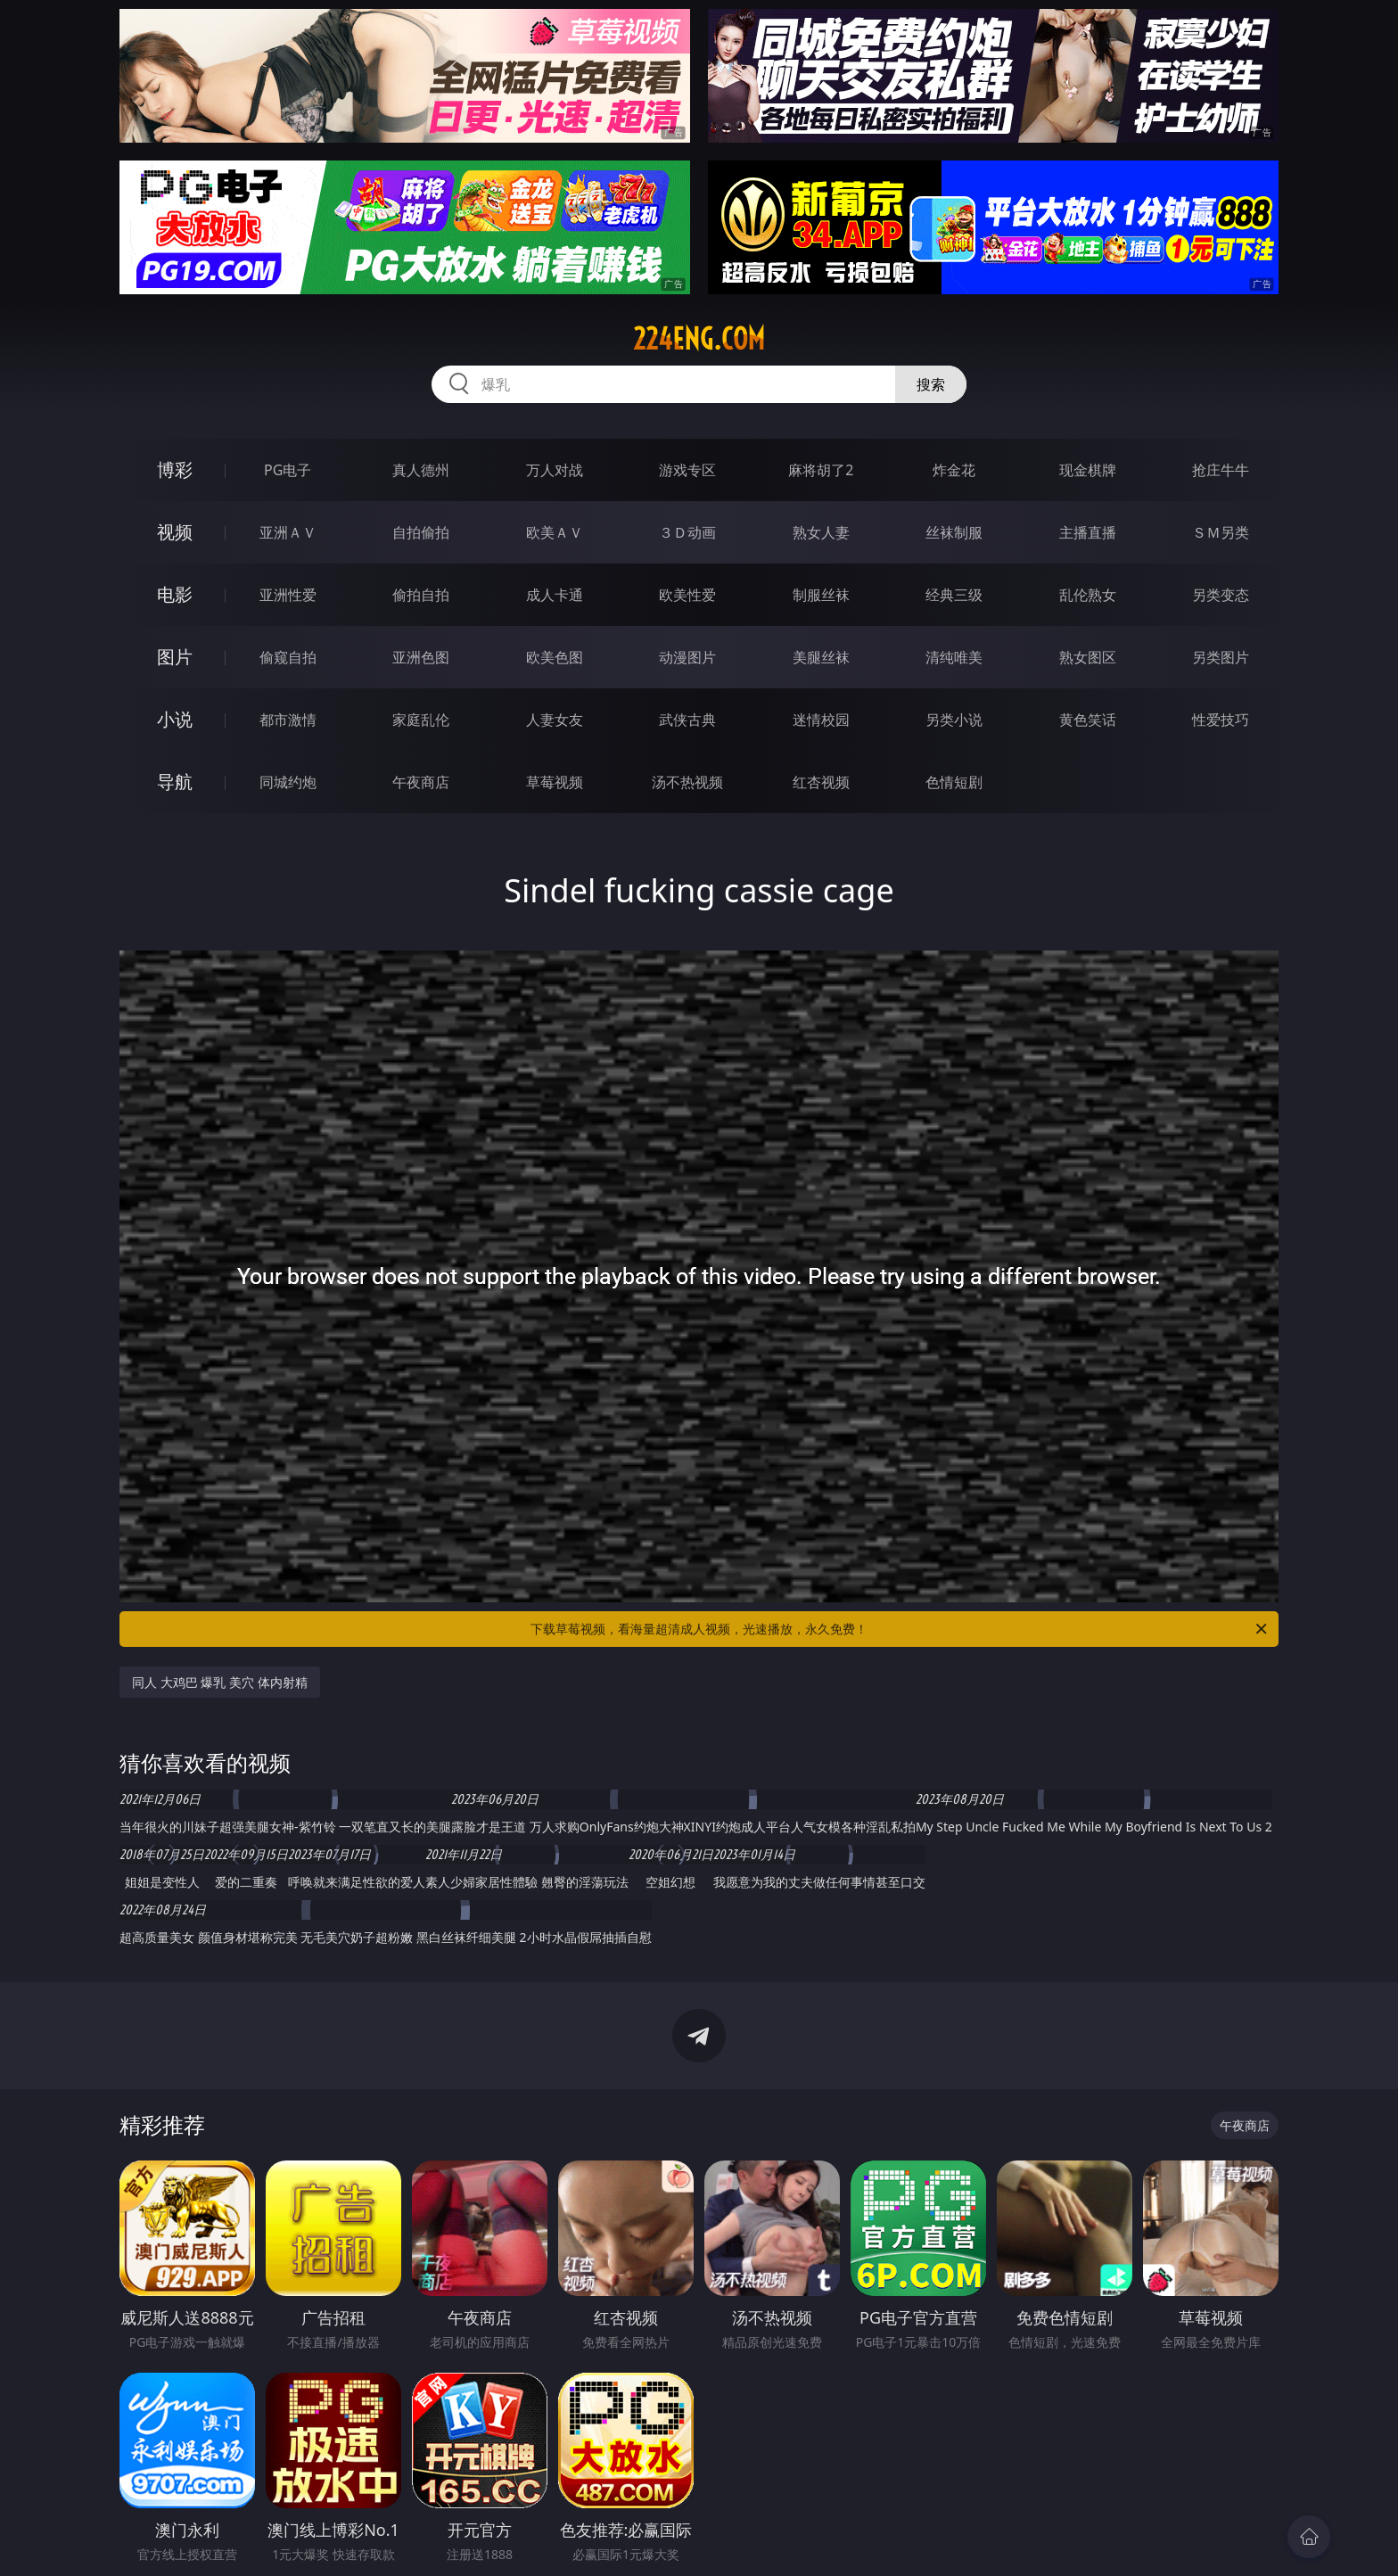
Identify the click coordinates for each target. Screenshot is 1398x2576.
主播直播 (1087, 532)
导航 (175, 782)
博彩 (175, 469)
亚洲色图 (420, 657)
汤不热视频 (687, 782)
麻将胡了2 (820, 470)
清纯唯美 (954, 657)
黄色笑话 (1087, 719)
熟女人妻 (821, 532)
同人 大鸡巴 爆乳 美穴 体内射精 (220, 1682)
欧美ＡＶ (554, 532)
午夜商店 (420, 782)
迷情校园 (821, 719)
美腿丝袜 (821, 657)
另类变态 (1220, 595)
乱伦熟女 (1087, 595)
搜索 (931, 384)
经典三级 (954, 595)
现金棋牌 (1087, 470)
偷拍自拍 (420, 595)
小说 (175, 719)
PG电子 (287, 470)
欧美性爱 (687, 595)
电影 (175, 594)
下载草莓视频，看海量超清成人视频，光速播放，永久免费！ (900, 1629)
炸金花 (954, 470)
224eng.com (699, 339)
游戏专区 (687, 470)
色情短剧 (954, 782)
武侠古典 (687, 719)
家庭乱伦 (420, 719)
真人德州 (420, 470)
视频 (175, 532)
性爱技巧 (1220, 719)
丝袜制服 (954, 532)
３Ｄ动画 (687, 532)
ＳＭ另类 (1220, 532)
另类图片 (1220, 657)
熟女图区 (1087, 657)
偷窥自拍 (288, 657)
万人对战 (554, 470)
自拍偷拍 (420, 532)
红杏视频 (821, 782)
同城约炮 (288, 782)
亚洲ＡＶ (288, 532)
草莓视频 (554, 782)
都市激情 (288, 719)
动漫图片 (687, 657)
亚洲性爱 (288, 595)
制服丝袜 (821, 595)
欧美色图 (554, 657)
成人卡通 (554, 595)
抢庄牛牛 (1220, 470)
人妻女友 (554, 719)
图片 (175, 657)
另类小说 (954, 719)
